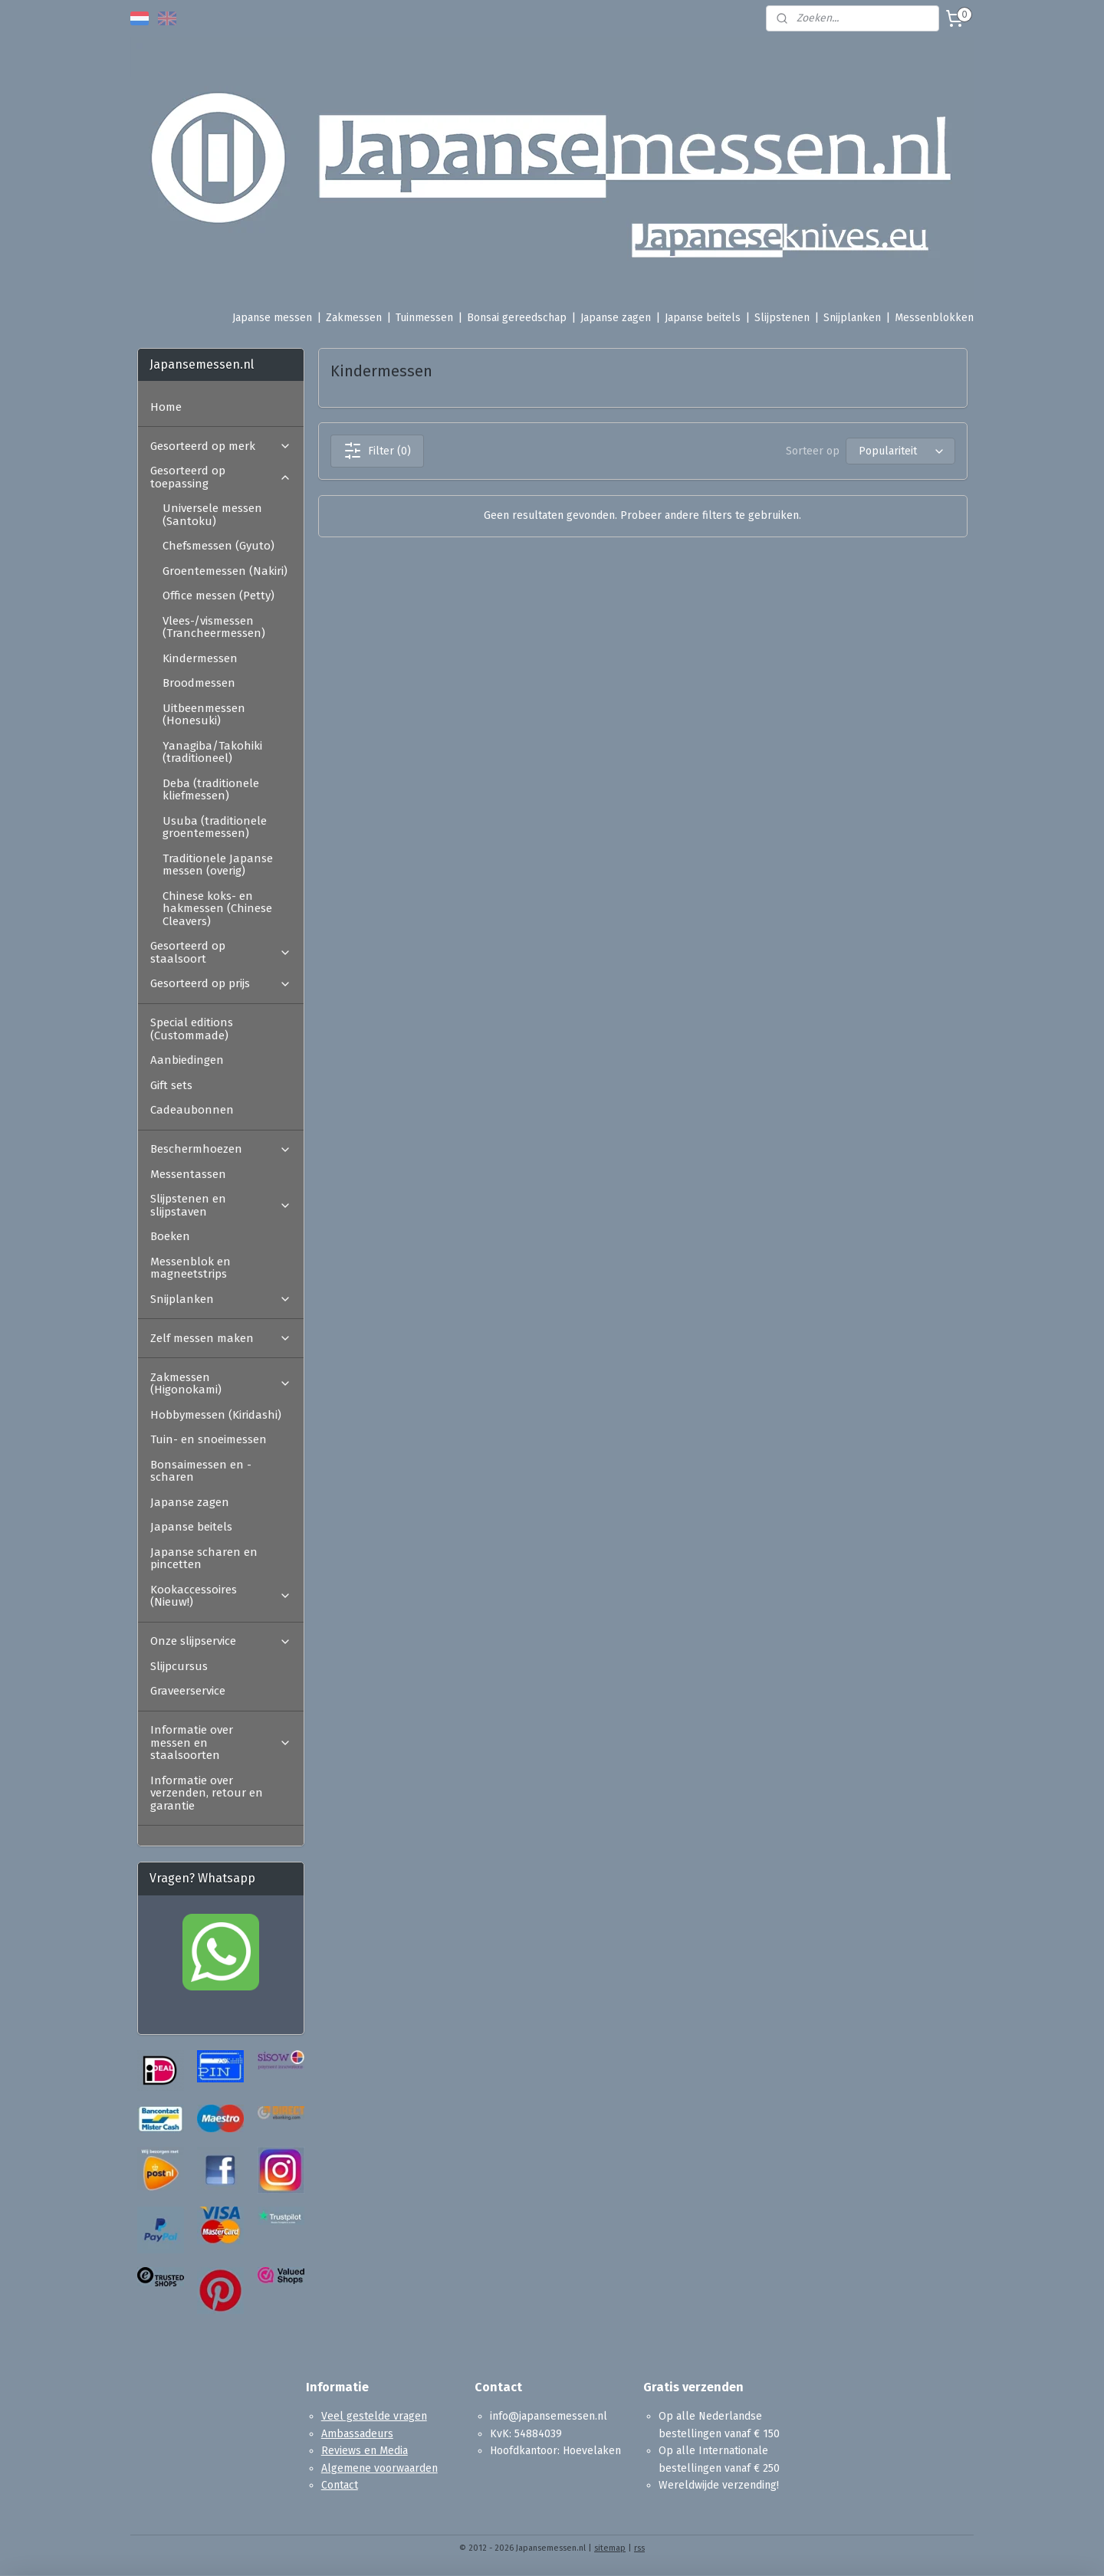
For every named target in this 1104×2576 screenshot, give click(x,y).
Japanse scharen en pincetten (204, 1558)
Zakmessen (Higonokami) (220, 1383)
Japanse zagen (615, 317)
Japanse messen (272, 317)
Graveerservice (187, 1691)
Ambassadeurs (357, 2433)
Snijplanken (852, 317)
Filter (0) (376, 450)
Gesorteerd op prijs (220, 983)
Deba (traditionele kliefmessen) (211, 789)
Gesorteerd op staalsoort (220, 952)
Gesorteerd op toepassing (220, 477)
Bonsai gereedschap (517, 317)
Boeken (170, 1236)
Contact (339, 2485)
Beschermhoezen (220, 1149)
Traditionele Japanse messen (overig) (218, 865)
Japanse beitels (703, 317)
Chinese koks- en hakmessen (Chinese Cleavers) (217, 908)
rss (639, 2548)
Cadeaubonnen (192, 1110)
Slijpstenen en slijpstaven (220, 1205)
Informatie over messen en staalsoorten (220, 1742)
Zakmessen (354, 317)
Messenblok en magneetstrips (190, 1268)
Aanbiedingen (187, 1060)
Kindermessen (200, 658)
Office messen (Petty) (218, 595)
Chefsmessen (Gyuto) (218, 546)
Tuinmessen (424, 317)
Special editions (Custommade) (191, 1029)
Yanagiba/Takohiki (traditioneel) (212, 752)
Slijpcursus (179, 1666)
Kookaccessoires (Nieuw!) (220, 1596)
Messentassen (188, 1174)
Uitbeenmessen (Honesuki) (204, 714)
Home (166, 407)
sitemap (610, 2548)
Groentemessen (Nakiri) (225, 571)
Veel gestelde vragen (374, 2416)
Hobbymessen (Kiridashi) (215, 1415)
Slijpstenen (782, 317)
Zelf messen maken (220, 1338)
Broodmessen (199, 683)
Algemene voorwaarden (379, 2468)
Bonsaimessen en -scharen (200, 1471)
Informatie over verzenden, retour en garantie (206, 1793)
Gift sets (171, 1085)
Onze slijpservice (220, 1641)
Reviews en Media (364, 2450)
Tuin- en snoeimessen (208, 1439)
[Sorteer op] (900, 451)
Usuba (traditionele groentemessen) (215, 827)
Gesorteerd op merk (220, 446)
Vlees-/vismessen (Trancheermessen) (214, 627)
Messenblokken (934, 317)
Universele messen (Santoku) (212, 514)
